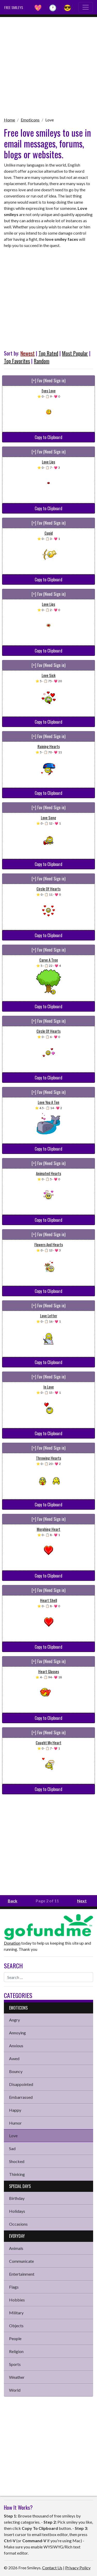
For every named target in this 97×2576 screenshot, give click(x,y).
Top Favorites (17, 361)
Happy (15, 2110)
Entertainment (21, 2274)
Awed (14, 2058)
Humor (15, 2122)
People (15, 2338)
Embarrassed (21, 2097)
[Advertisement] (48, 65)
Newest (27, 353)
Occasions (18, 2224)
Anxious (16, 2045)
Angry (14, 2019)
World (14, 2390)
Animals (16, 2248)
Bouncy (16, 2071)
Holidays (17, 2211)
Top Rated (48, 353)
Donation (12, 1943)
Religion (16, 2351)
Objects (16, 2325)
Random (41, 361)
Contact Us (52, 2567)
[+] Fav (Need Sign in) (48, 380)
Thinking (17, 2174)
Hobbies (17, 2299)
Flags (14, 2286)
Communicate (21, 2261)
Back (12, 1900)
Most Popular (75, 353)
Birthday (17, 2198)
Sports (15, 2364)
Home (9, 119)
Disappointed (21, 2084)
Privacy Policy (78, 2567)
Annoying (17, 2032)
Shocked (16, 2161)
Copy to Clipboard (48, 437)
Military (16, 2312)
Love (49, 119)
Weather (17, 2377)
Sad (12, 2148)
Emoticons (30, 119)
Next (82, 1900)
